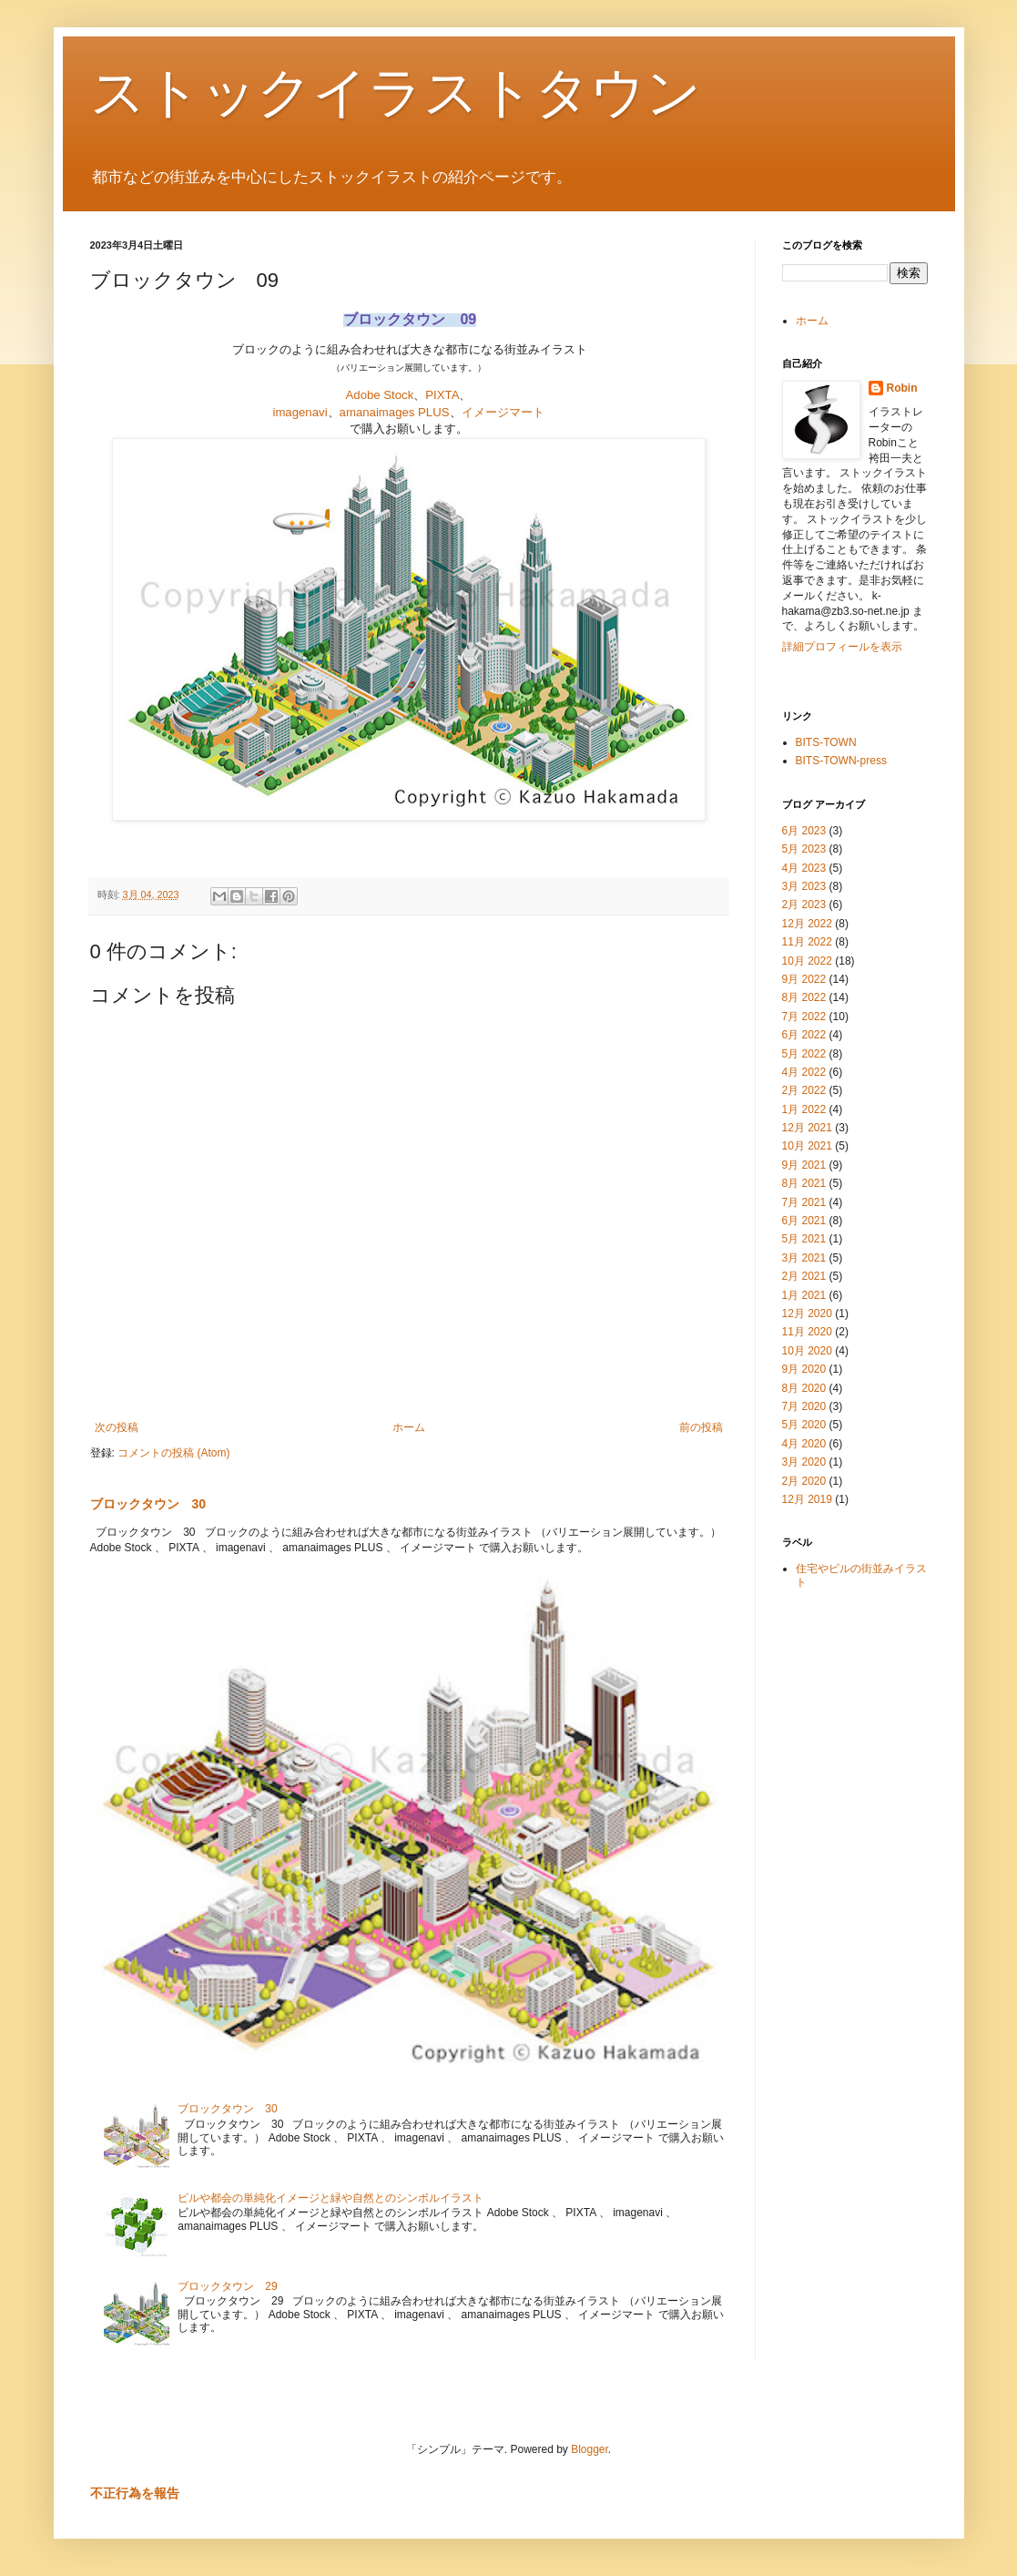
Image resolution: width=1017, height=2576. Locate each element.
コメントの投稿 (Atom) (173, 1452)
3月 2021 (804, 1258)
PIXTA (442, 395)
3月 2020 (804, 1462)
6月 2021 (804, 1220)
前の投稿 (701, 1427)
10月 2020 (807, 1350)
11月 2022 (807, 941)
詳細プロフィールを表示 (842, 646)
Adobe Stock (380, 395)
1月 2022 (804, 1109)
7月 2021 (804, 1202)
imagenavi (299, 412)
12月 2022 (807, 923)
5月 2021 (804, 1238)
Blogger (589, 2449)
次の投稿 (116, 1427)
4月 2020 (804, 1443)
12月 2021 (807, 1127)
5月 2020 (804, 1424)
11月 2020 (807, 1331)
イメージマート (503, 412)
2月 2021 (804, 1276)
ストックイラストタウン (395, 92)
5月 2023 (804, 849)
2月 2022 (804, 1090)
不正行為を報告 (134, 2493)
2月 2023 (804, 904)
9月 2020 (804, 1369)
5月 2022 (804, 1054)
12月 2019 (807, 1499)
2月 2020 (804, 1481)
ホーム (408, 1427)
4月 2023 (804, 868)
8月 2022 (804, 997)
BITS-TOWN (826, 742)
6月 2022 (804, 1034)
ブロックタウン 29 (227, 2286)
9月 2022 (804, 979)
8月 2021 (804, 1183)
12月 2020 (807, 1313)
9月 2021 (804, 1165)
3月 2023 (804, 886)
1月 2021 (804, 1295)
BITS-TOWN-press (841, 760)
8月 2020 (804, 1388)
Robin (902, 388)
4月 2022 (804, 1072)
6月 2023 (804, 830)
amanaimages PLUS (395, 412)
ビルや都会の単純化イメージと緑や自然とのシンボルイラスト (330, 2198)
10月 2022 (807, 961)
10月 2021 (807, 1146)
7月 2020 (804, 1406)
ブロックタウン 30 (148, 1504)
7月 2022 (804, 1016)
